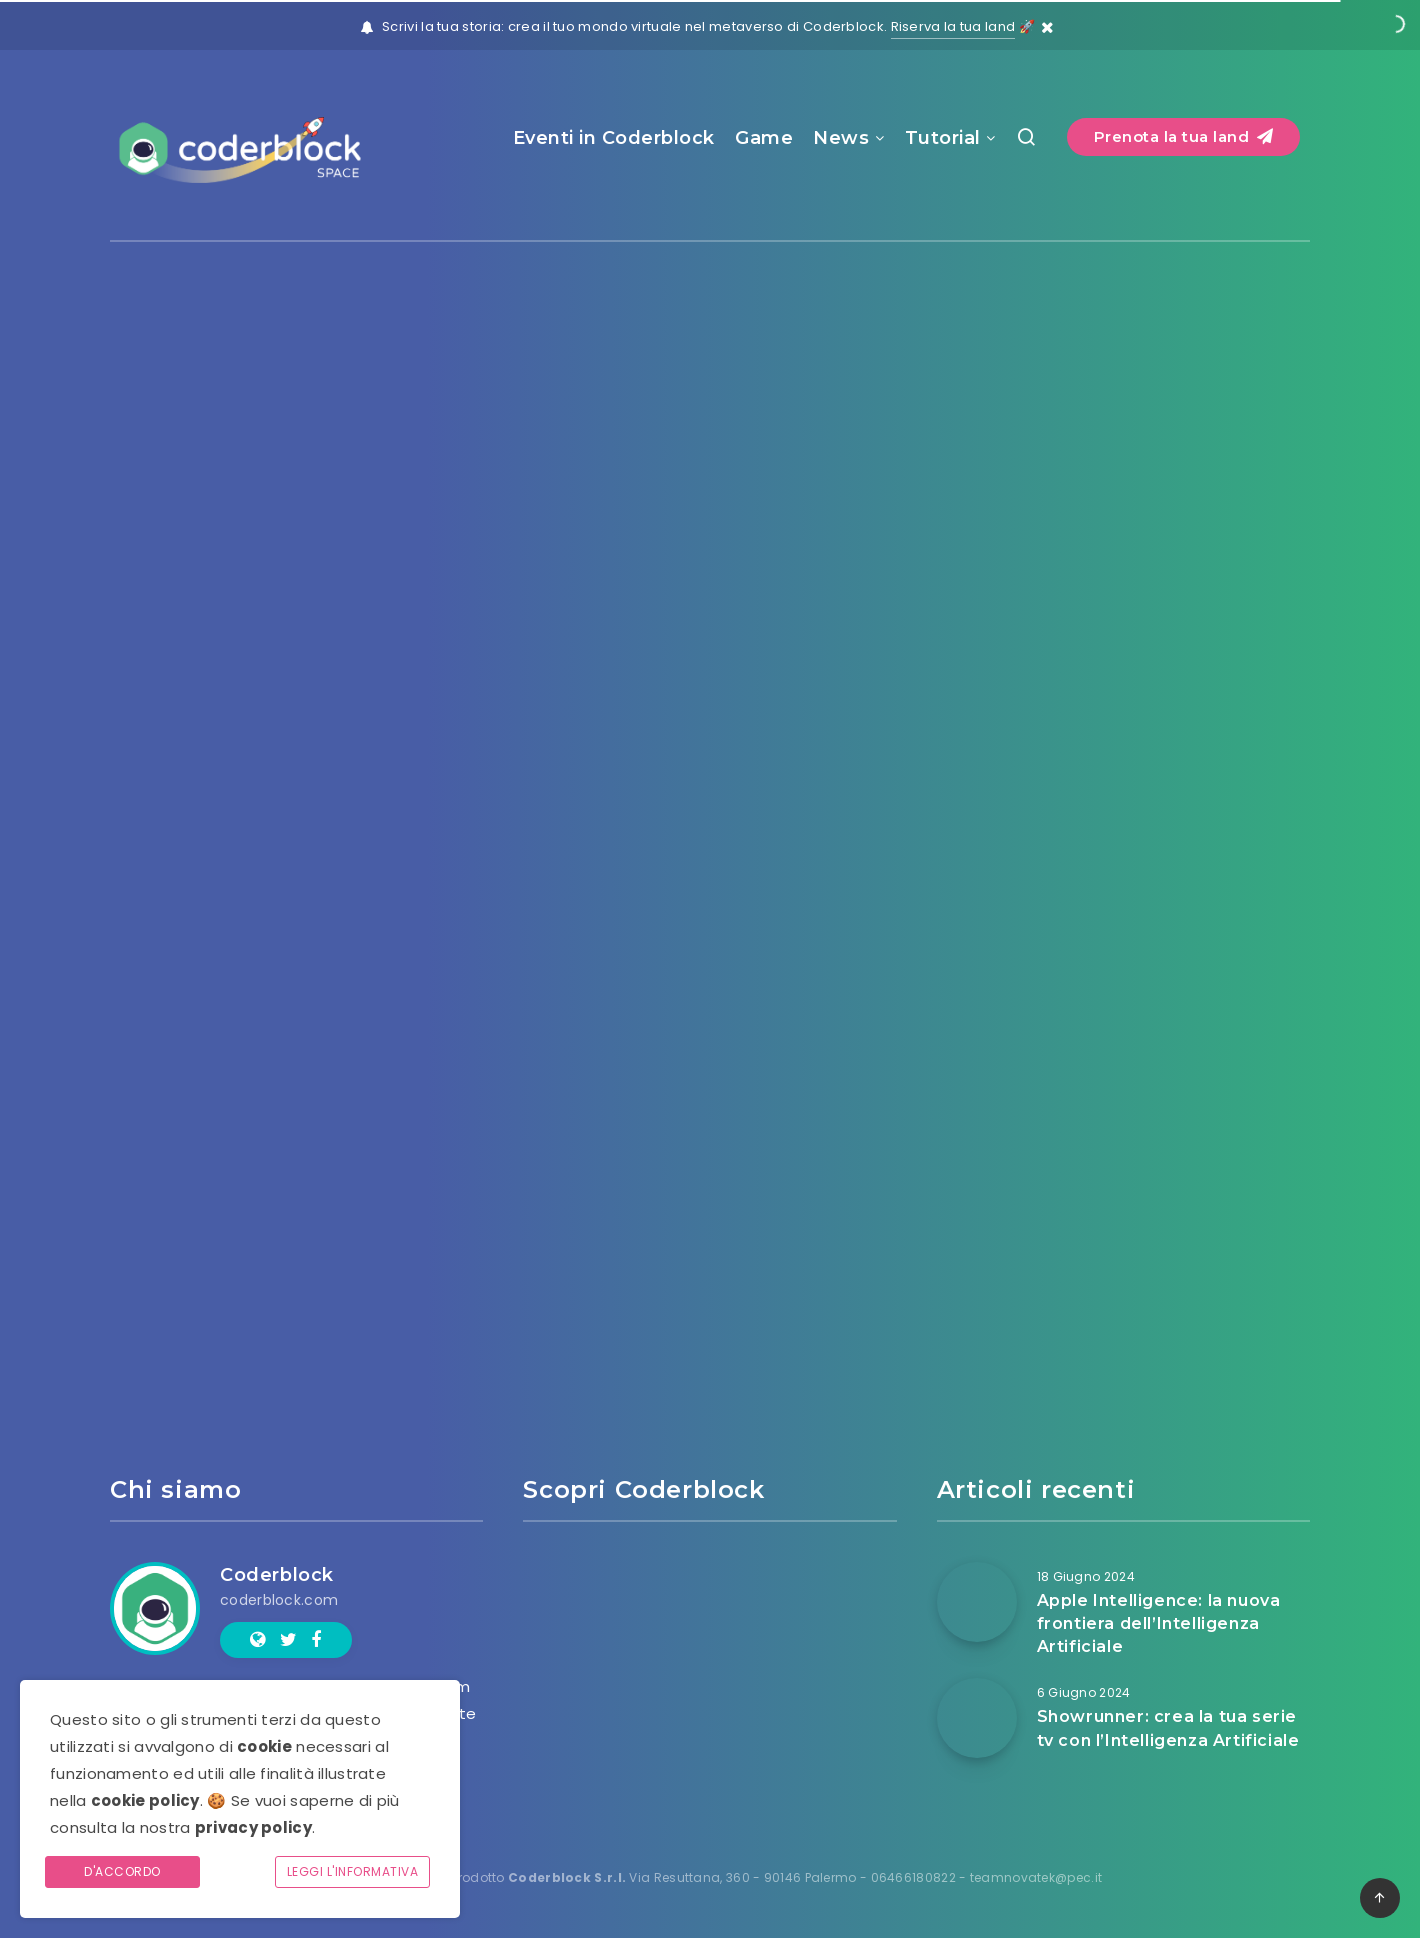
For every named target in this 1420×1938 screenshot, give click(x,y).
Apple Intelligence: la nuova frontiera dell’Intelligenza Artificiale (1159, 1623)
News (841, 138)
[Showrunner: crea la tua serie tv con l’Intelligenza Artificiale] (977, 1718)
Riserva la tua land (953, 26)
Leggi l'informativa (353, 1871)
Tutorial (943, 138)
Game (764, 138)
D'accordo (122, 1871)
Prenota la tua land (1184, 136)
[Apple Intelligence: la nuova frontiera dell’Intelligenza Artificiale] (977, 1602)
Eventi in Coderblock (614, 138)
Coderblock (277, 1575)
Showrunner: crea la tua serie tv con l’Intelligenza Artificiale (1168, 1728)
